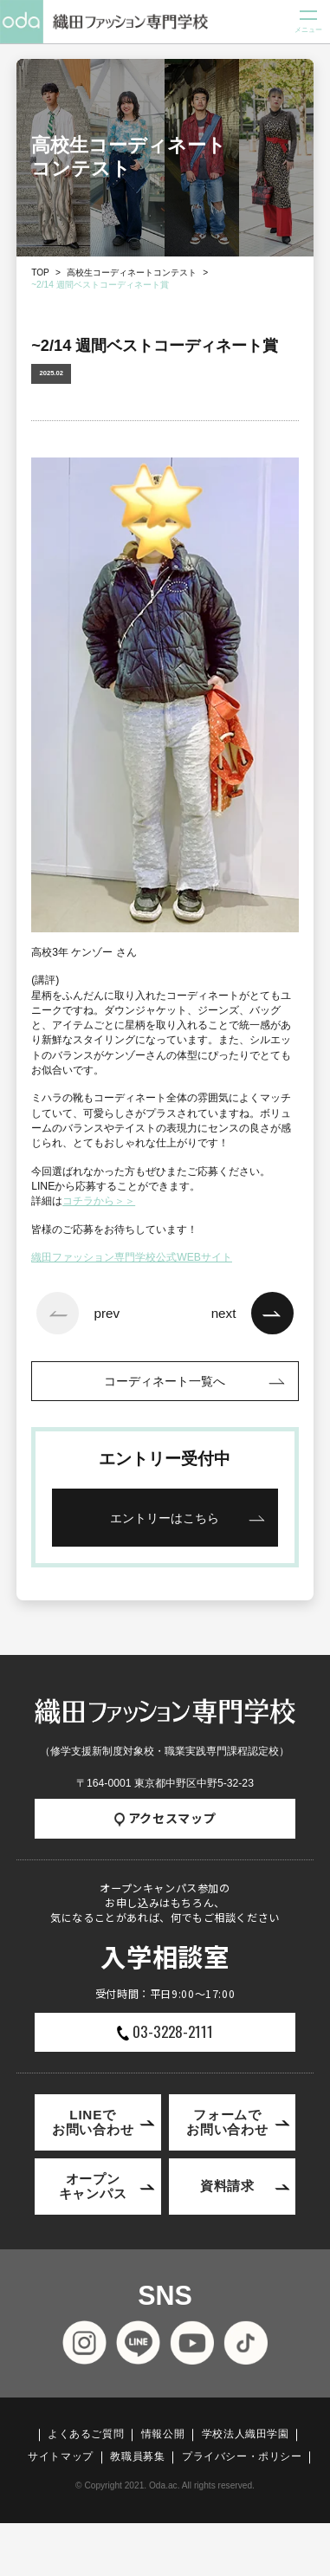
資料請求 (227, 2185)
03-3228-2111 (164, 2031)
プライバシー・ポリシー (242, 2456)
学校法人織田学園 (245, 2434)
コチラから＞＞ (98, 1201)
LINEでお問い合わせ (93, 2121)
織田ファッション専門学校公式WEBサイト (131, 1257)
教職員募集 (137, 2456)
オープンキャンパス (93, 2185)
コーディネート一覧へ (164, 1381)
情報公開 (162, 2434)
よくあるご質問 (86, 2434)
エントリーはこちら (164, 1518)
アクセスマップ (165, 1818)
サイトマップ (61, 2456)
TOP (40, 272)
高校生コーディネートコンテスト (132, 272)
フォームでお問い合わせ (227, 2121)
